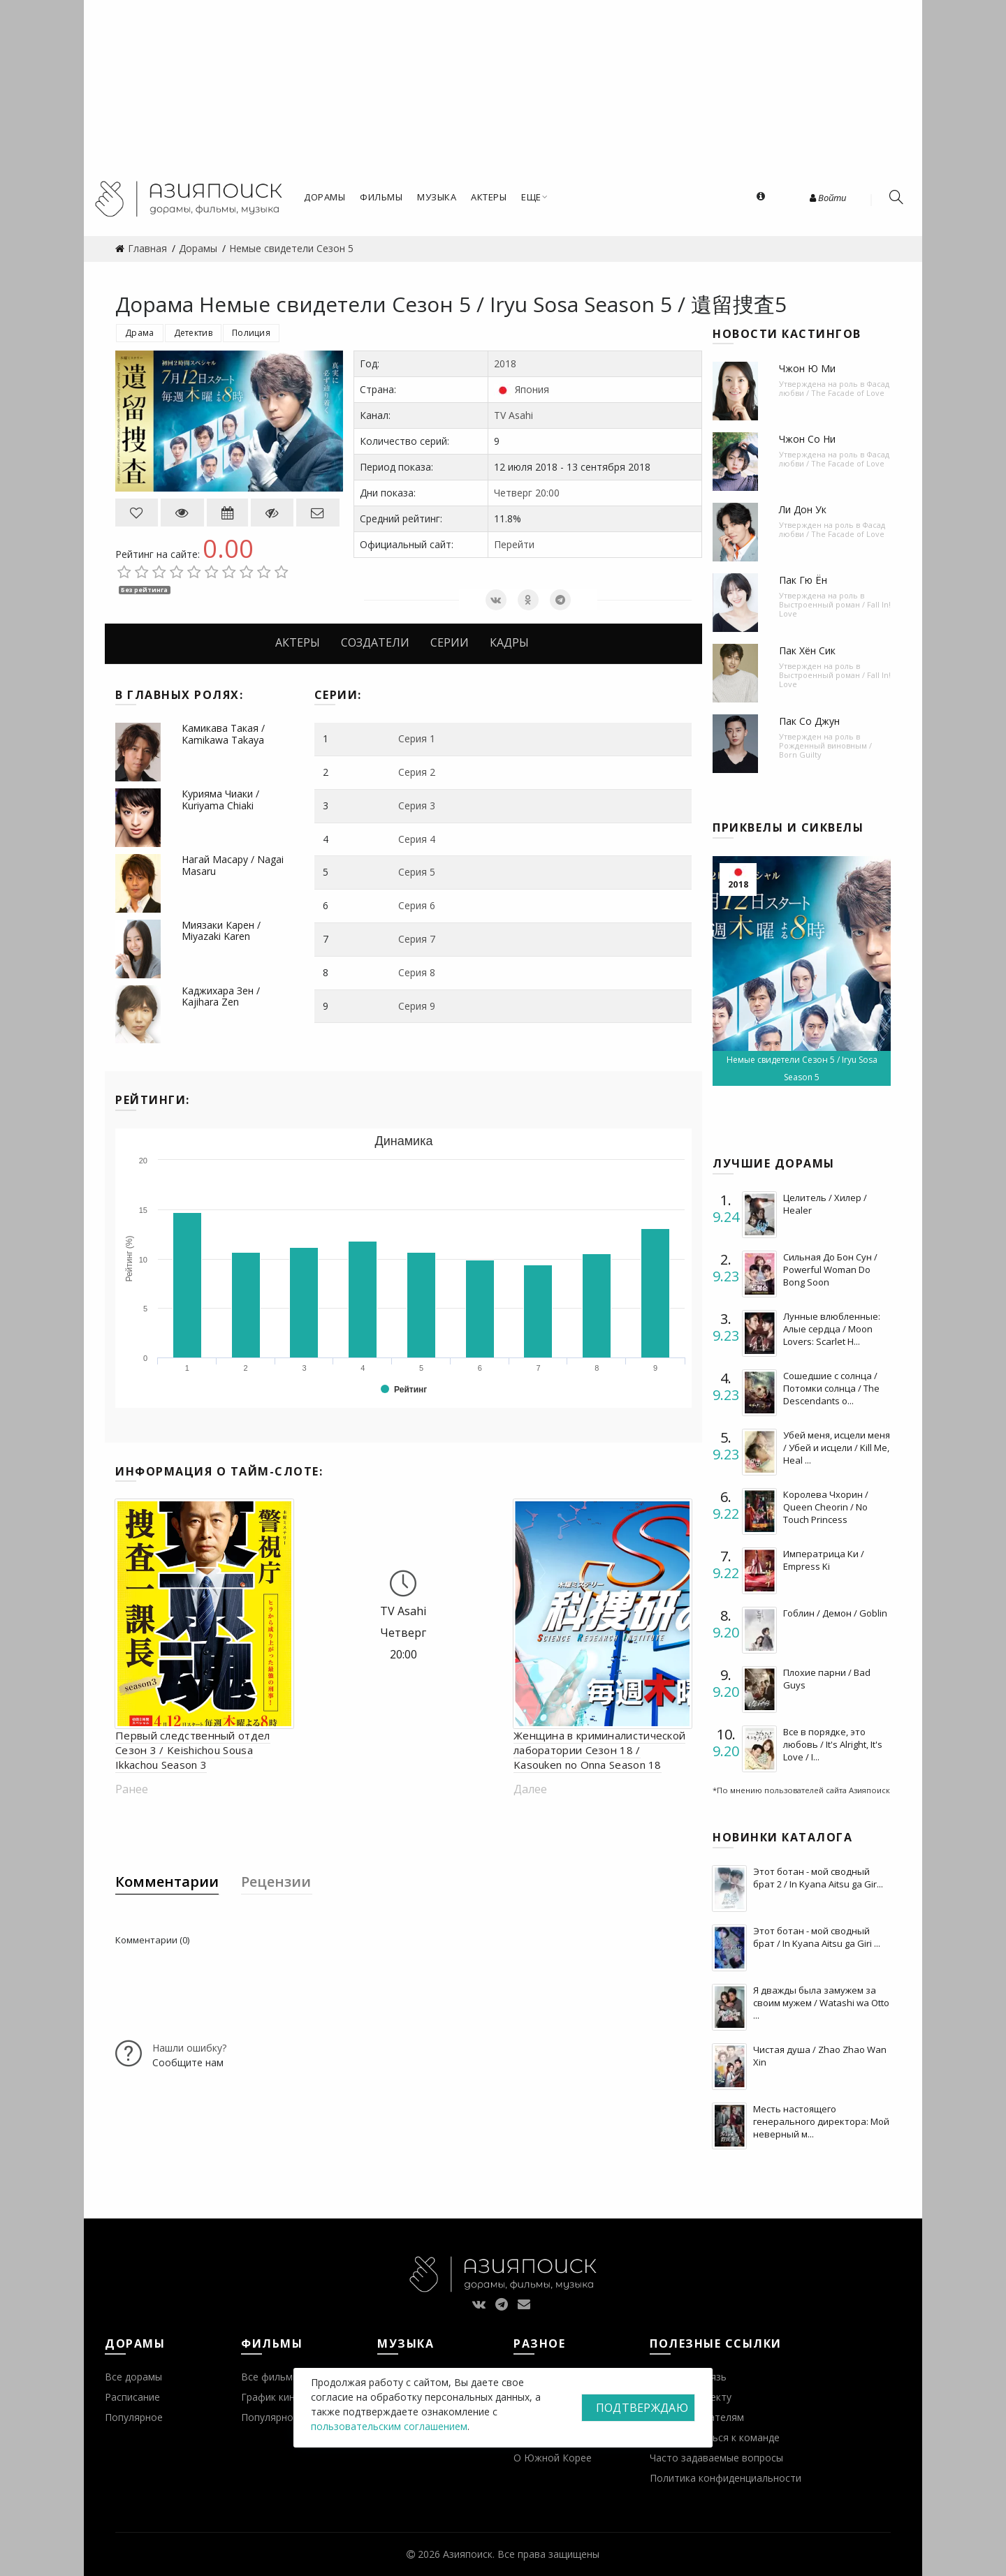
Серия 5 (416, 871)
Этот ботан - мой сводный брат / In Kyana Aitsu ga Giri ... (816, 1937)
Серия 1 (416, 738)
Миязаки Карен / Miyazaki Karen (221, 930)
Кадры (509, 642)
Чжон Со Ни (807, 439)
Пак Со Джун (809, 721)
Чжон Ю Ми (807, 368)
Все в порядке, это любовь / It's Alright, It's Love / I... (832, 1744)
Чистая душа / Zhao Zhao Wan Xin (820, 2055)
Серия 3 (416, 805)
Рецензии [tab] (276, 1881)
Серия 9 (416, 1006)
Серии (449, 642)
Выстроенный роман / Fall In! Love (835, 609)
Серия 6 (416, 905)
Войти (828, 197)
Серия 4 (416, 839)
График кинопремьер (291, 2397)
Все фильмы (270, 2376)
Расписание (132, 2397)
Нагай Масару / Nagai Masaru (233, 865)
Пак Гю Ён (803, 580)
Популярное (134, 2417)
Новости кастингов (787, 333)
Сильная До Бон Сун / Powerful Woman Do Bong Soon (830, 1269)
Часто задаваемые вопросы (716, 2457)
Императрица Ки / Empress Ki (823, 1560)
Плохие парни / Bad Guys (826, 1678)
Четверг (513, 492)
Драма (139, 333)
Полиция (251, 333)
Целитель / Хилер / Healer (825, 1203)
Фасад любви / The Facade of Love (834, 388)
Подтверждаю (642, 2407)
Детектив (193, 333)
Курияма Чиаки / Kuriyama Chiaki (220, 799)
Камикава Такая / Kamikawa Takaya (223, 733)
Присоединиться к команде (715, 2437)
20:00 (547, 492)
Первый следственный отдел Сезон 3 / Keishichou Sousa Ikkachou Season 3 (192, 1750)
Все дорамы (133, 2376)
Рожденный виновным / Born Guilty (825, 750)
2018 (505, 363)
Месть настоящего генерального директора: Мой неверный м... (821, 2121)
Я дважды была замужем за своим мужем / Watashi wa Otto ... (821, 2003)
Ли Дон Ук (802, 509)
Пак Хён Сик (807, 650)
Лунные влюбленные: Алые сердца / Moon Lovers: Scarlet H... (831, 1329)
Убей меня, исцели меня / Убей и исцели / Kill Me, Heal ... (836, 1447)
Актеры (297, 642)
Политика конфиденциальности (725, 2478)
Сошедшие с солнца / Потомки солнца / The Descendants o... (831, 1388)
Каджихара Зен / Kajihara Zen (221, 996)
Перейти (514, 544)
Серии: (338, 694)
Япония (532, 389)
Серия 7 (416, 938)
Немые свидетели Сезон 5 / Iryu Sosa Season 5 (802, 1068)
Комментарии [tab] (167, 1881)
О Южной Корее (552, 2457)
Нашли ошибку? (189, 2047)
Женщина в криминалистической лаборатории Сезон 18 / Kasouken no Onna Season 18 (599, 1750)
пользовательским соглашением (389, 2426)
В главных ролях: (179, 694)
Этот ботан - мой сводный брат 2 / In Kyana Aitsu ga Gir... (818, 1877)
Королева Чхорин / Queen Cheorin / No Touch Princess (825, 1507)
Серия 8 (416, 972)
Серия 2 (416, 772)
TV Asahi (513, 415)
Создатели (375, 642)
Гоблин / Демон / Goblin (835, 1613)
